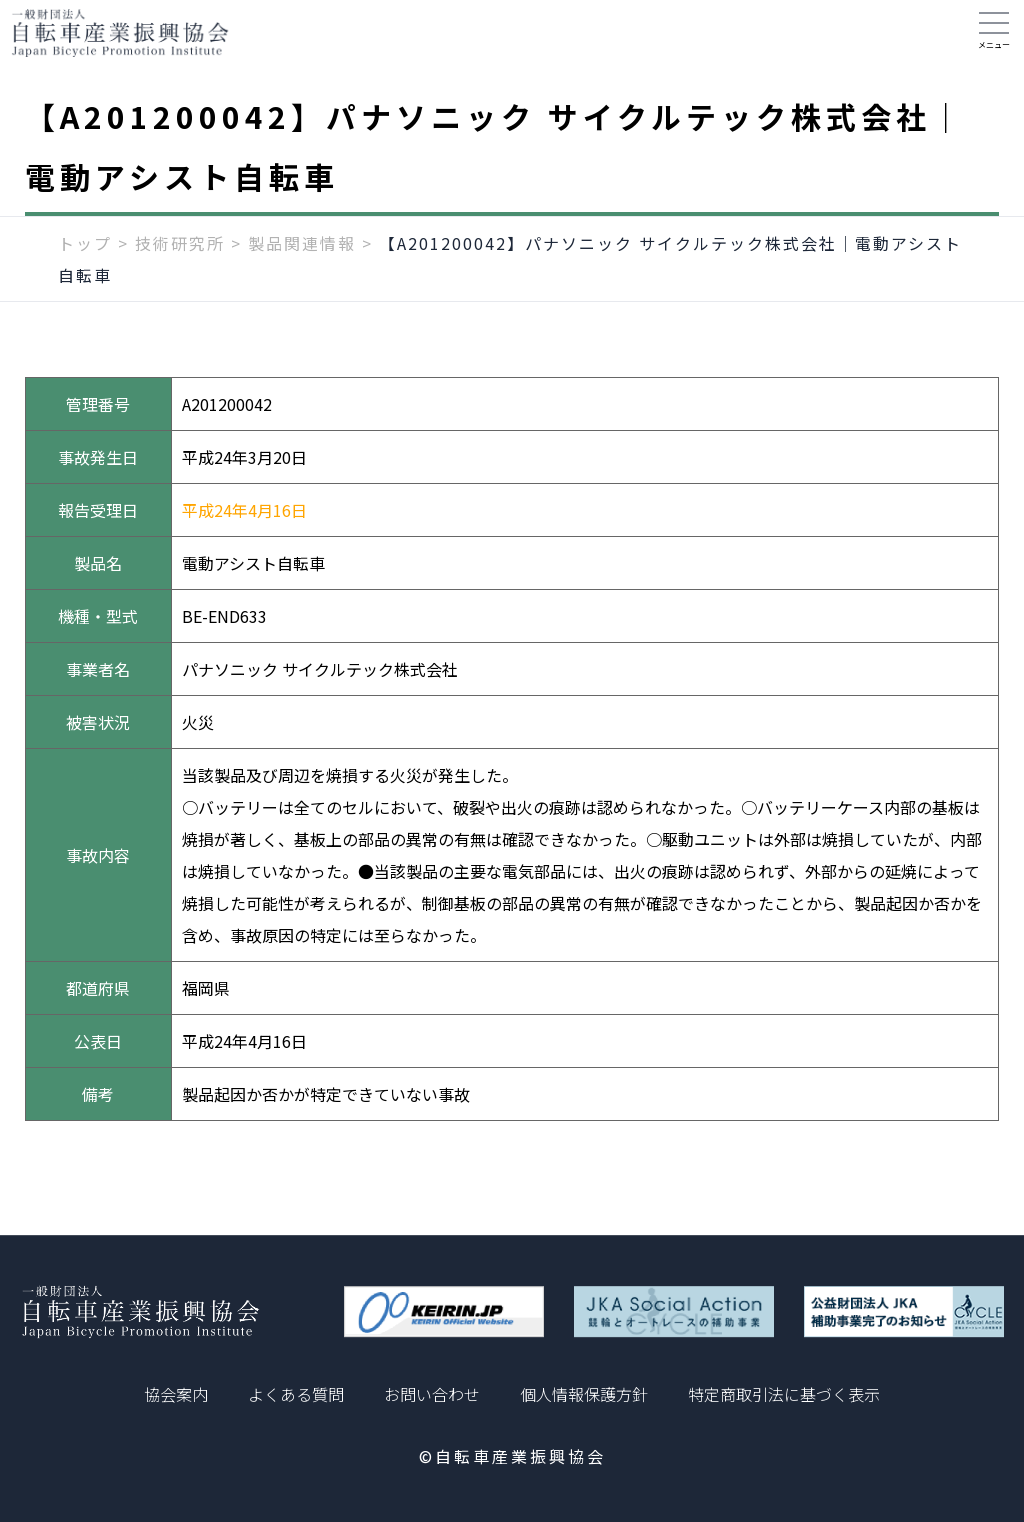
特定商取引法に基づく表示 (784, 1394)
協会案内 (176, 1394)
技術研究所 (180, 257)
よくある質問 (296, 1394)
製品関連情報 (302, 257)
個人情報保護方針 (584, 1394)
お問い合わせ (432, 1394)
